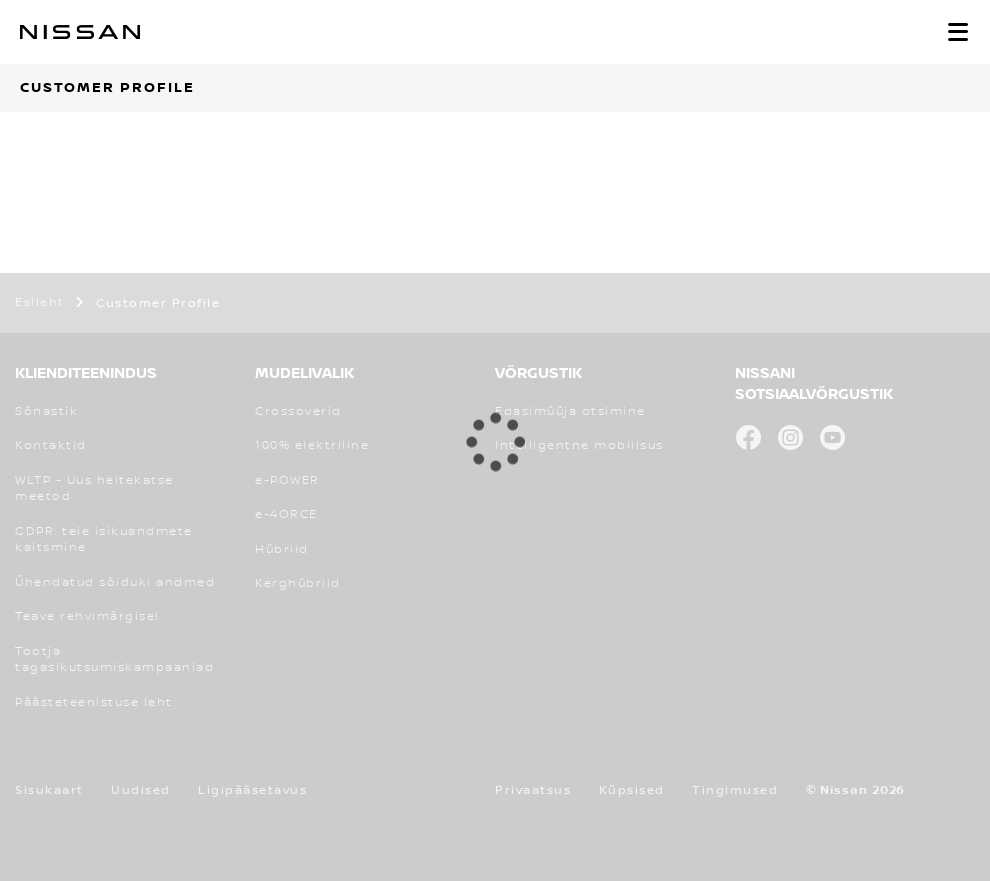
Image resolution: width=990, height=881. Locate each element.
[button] (958, 32)
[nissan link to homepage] (80, 32)
